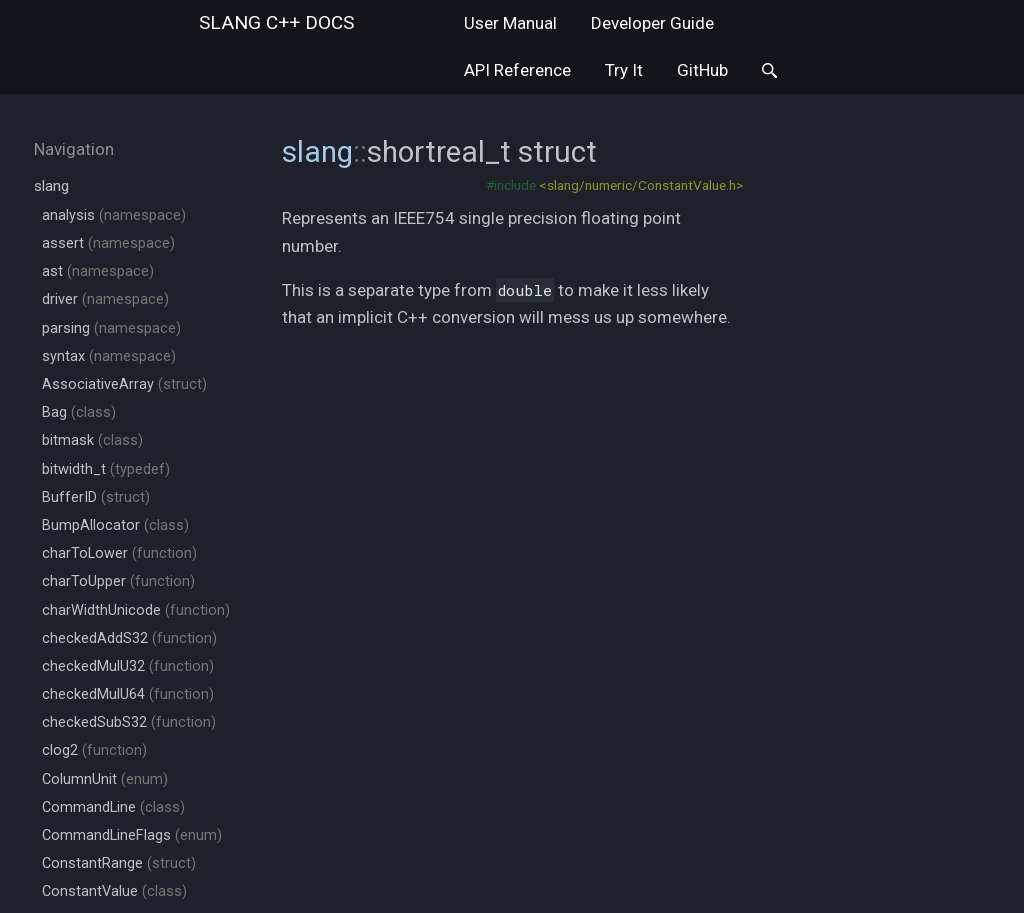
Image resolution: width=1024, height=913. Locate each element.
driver (105, 299)
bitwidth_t (106, 469)
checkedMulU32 (128, 666)
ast (98, 271)
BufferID (96, 497)
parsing (111, 328)
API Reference (517, 70)
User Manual (510, 23)
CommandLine (113, 807)
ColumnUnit (105, 779)
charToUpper (118, 581)
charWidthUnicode (136, 610)
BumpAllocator (115, 525)
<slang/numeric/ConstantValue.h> (641, 185)
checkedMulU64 (128, 694)
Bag (79, 412)
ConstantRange (119, 863)
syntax (109, 356)
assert (108, 243)
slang (276, 22)
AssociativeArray (124, 384)
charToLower (119, 553)
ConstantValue (114, 891)
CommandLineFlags (132, 835)
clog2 (94, 750)
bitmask (92, 440)
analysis (114, 215)
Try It (624, 70)
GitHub (702, 70)
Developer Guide (652, 23)
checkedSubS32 (129, 722)
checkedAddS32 (129, 638)
